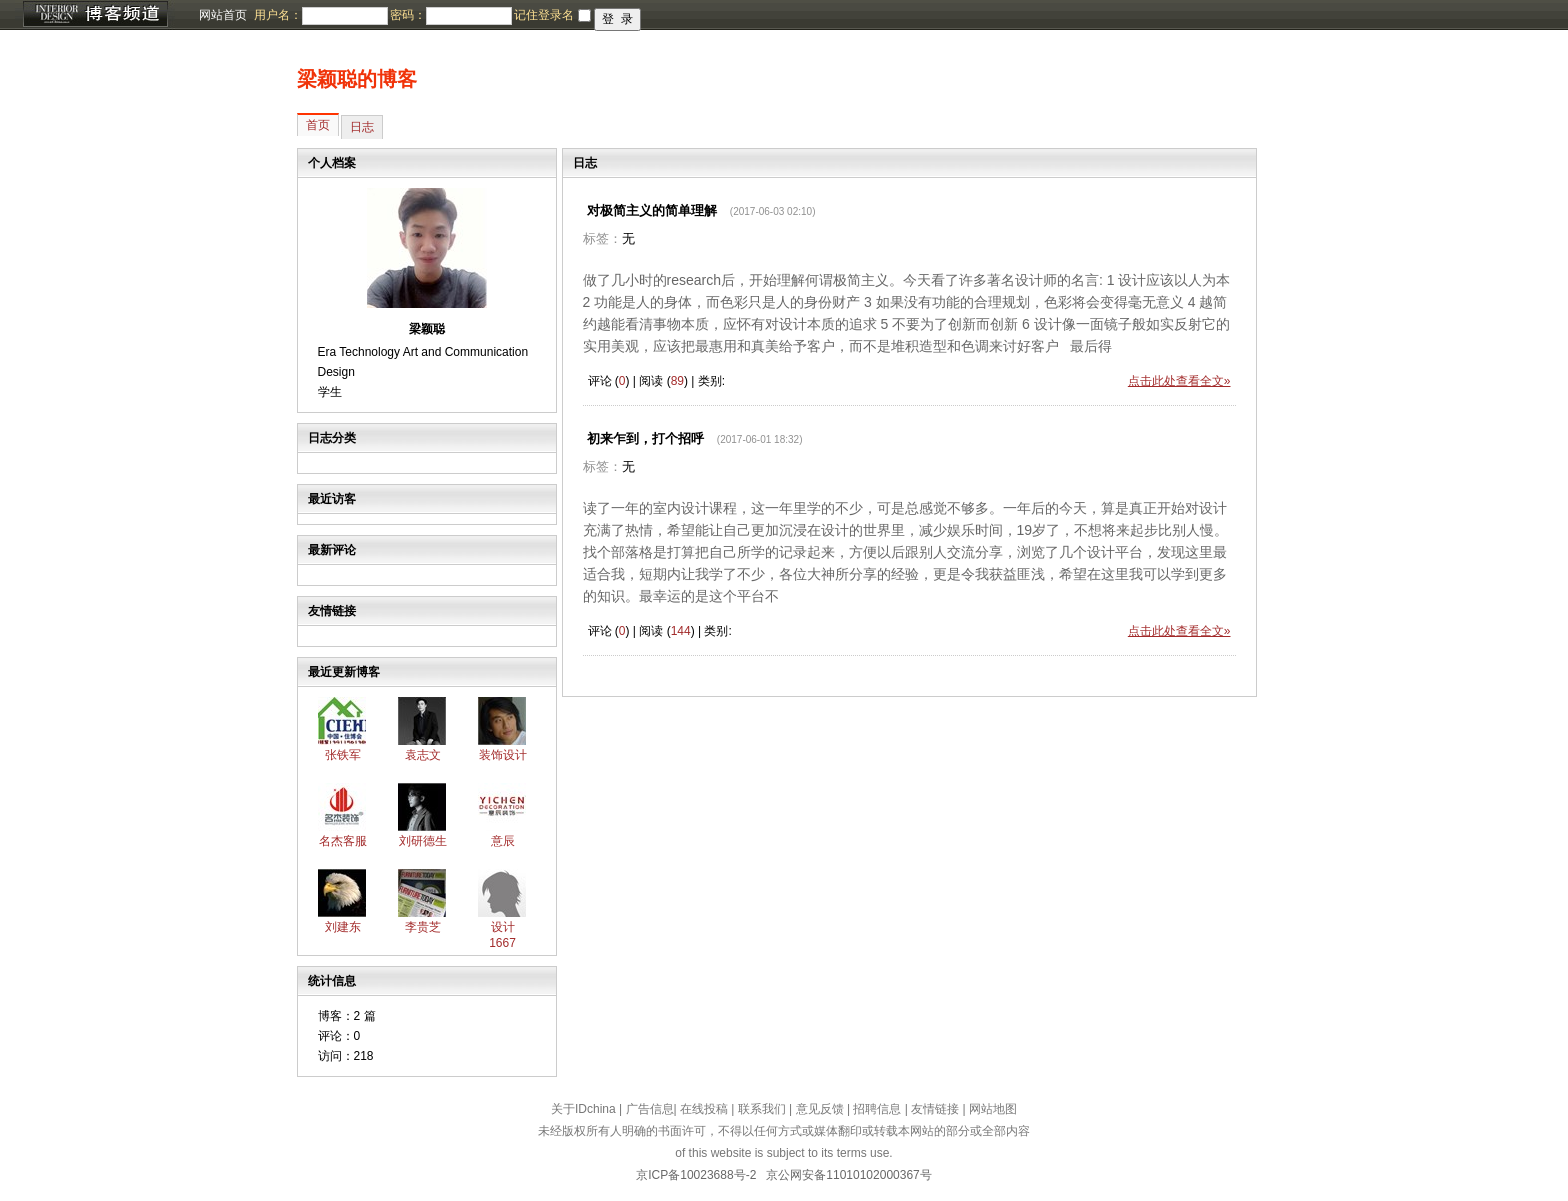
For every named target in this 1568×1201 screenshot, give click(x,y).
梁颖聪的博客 (357, 79)
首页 (318, 125)
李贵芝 (423, 927)
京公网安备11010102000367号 (848, 1175)
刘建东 (343, 927)
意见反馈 (820, 1109)
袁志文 (423, 755)
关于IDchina (583, 1109)
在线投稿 (704, 1109)
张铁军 (343, 755)
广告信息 (650, 1109)
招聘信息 (877, 1109)
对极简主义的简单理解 (652, 210)
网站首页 (223, 15)
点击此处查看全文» (1179, 381)
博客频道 (95, 15)
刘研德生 (423, 841)
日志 (362, 127)
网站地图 (993, 1109)
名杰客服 (343, 841)
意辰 (503, 841)
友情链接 (935, 1109)
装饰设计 (503, 755)
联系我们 (762, 1109)
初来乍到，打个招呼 (645, 438)
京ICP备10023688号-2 (696, 1175)
